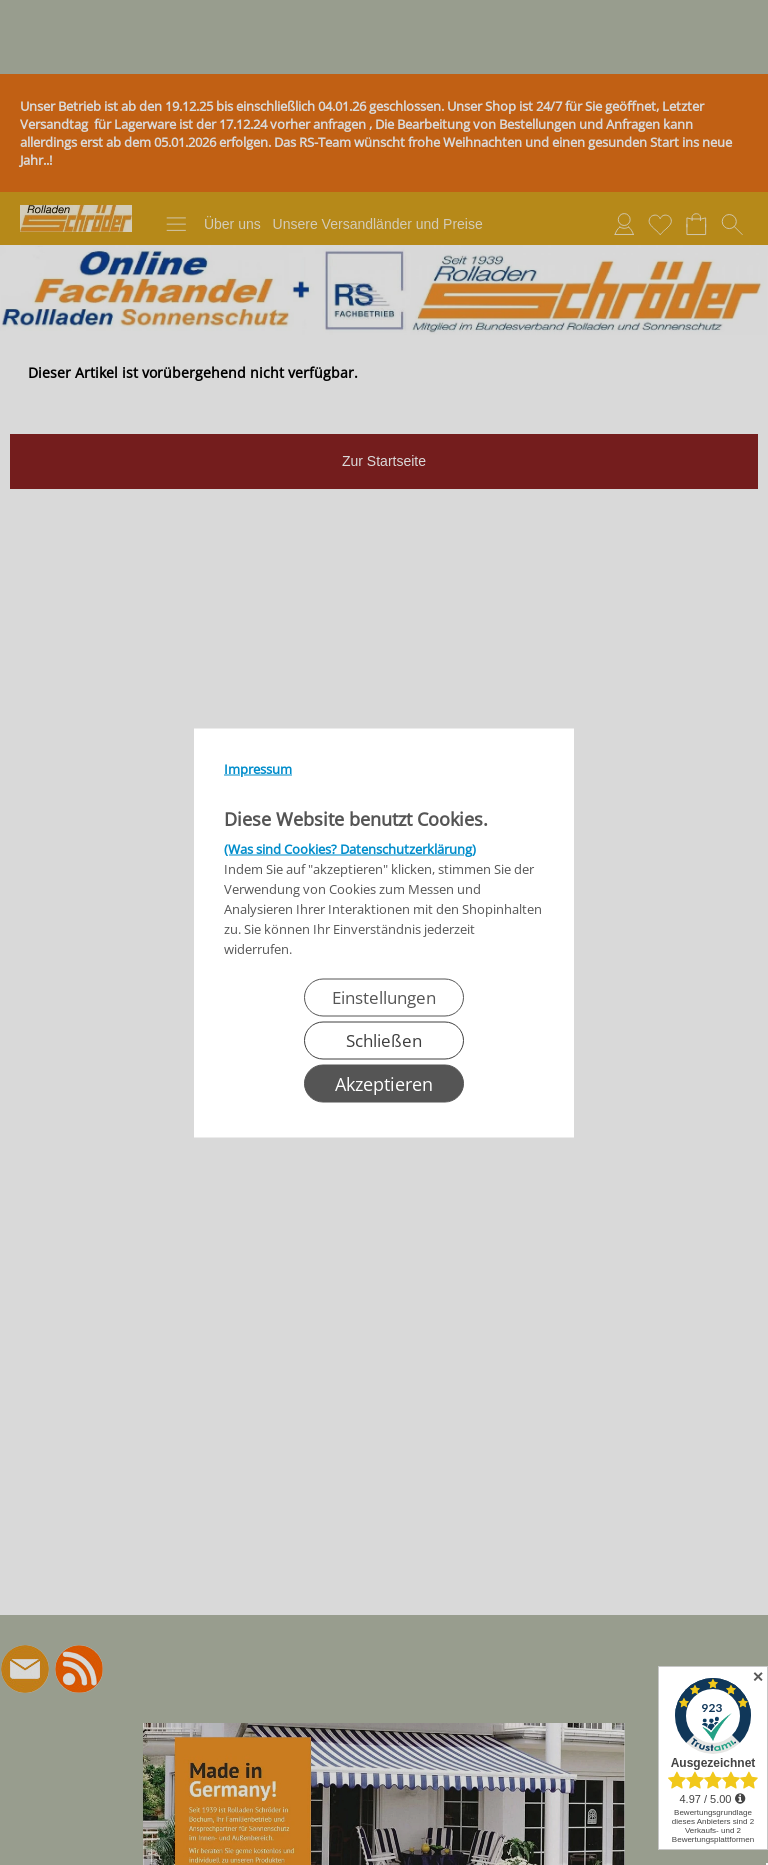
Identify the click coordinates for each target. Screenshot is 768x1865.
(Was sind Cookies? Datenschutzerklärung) (350, 848)
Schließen (384, 1039)
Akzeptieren (384, 1083)
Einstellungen (384, 996)
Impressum (258, 768)
